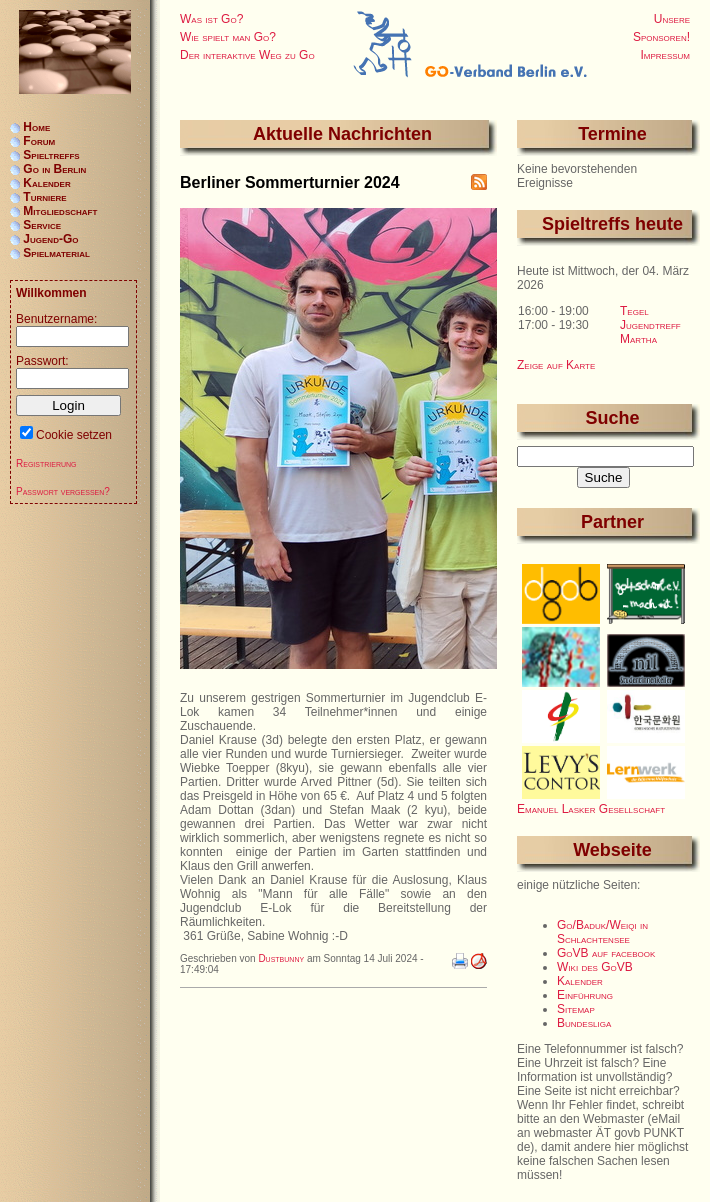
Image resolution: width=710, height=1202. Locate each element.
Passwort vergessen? (63, 491)
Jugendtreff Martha (650, 332)
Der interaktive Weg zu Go (247, 55)
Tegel (634, 311)
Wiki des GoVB (595, 967)
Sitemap (576, 1009)
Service (42, 225)
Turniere (44, 197)
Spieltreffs (51, 155)
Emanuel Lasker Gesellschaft (591, 809)
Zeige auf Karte (556, 365)
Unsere (672, 19)
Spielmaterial (56, 253)
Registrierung (46, 463)
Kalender (580, 981)
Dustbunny (281, 958)
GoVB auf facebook (606, 953)
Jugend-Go (50, 239)
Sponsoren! (661, 37)
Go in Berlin (54, 169)
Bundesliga (584, 1023)
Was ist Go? (211, 19)
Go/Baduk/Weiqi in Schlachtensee (602, 932)
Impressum (665, 55)
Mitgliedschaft (60, 211)
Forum (39, 141)
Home (36, 127)
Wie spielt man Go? (228, 37)
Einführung (585, 995)
